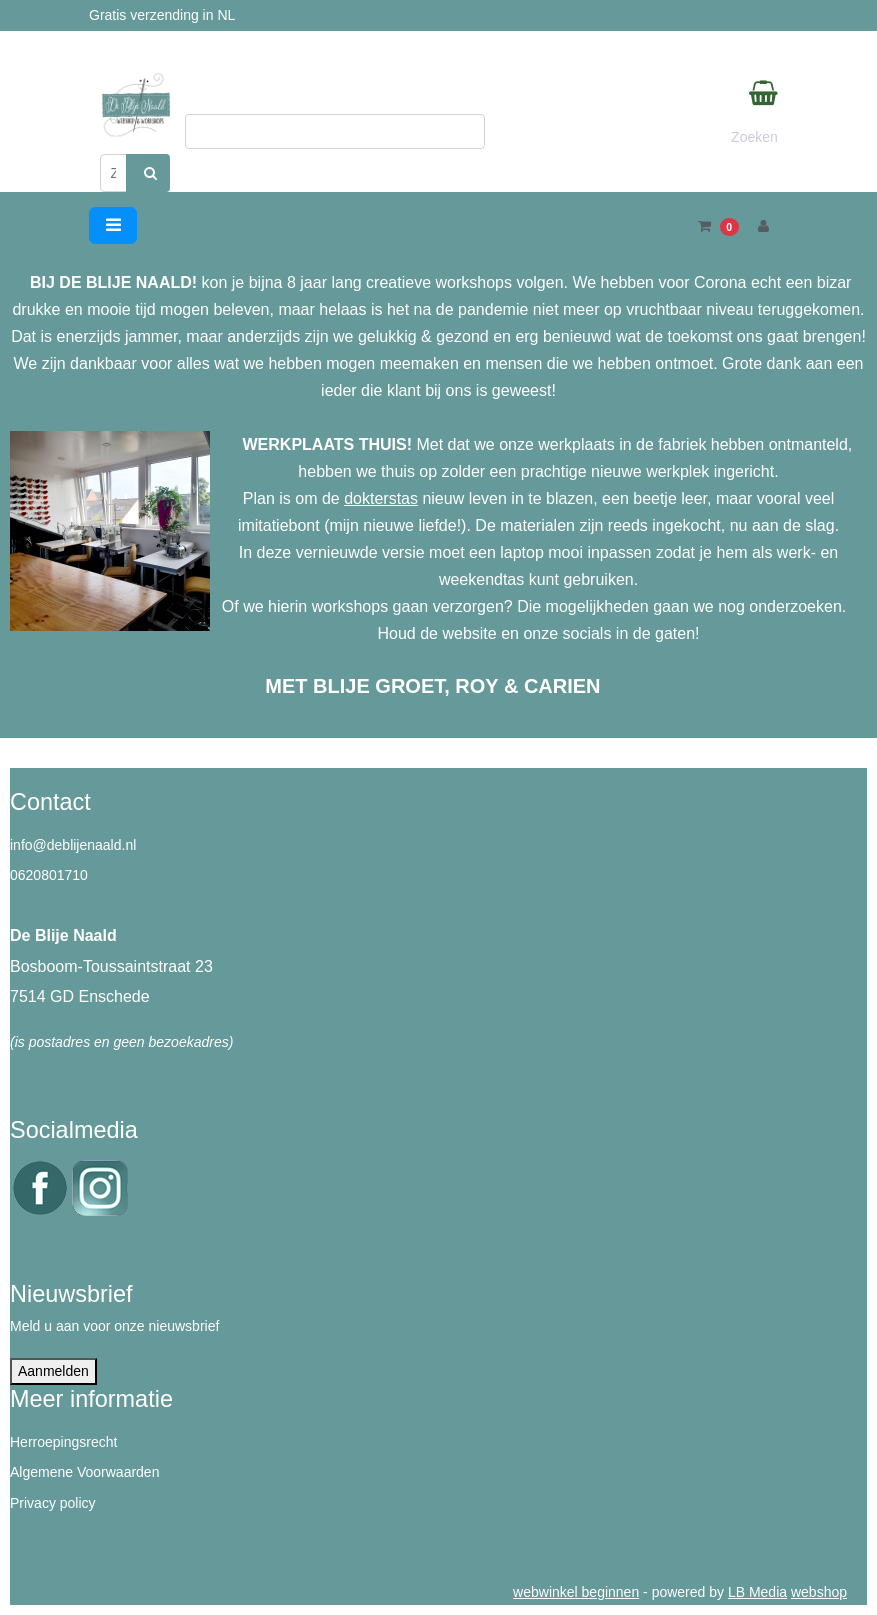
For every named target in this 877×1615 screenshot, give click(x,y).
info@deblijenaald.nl (73, 845)
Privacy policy (53, 1503)
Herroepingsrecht (63, 1442)
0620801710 (49, 875)
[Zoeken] (113, 173)
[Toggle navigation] (113, 225)
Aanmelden (53, 1371)
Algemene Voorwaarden (84, 1472)
